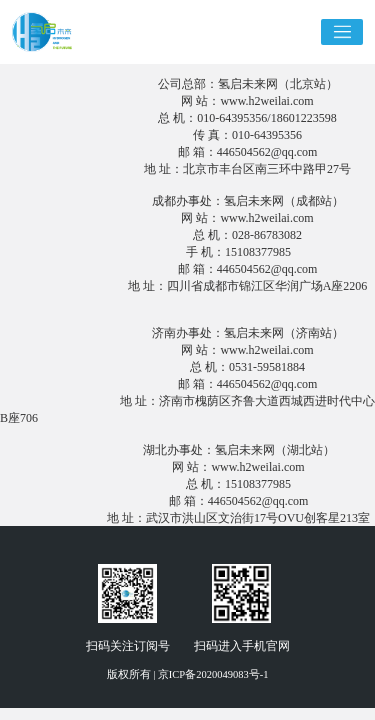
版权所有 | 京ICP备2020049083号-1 (188, 674)
